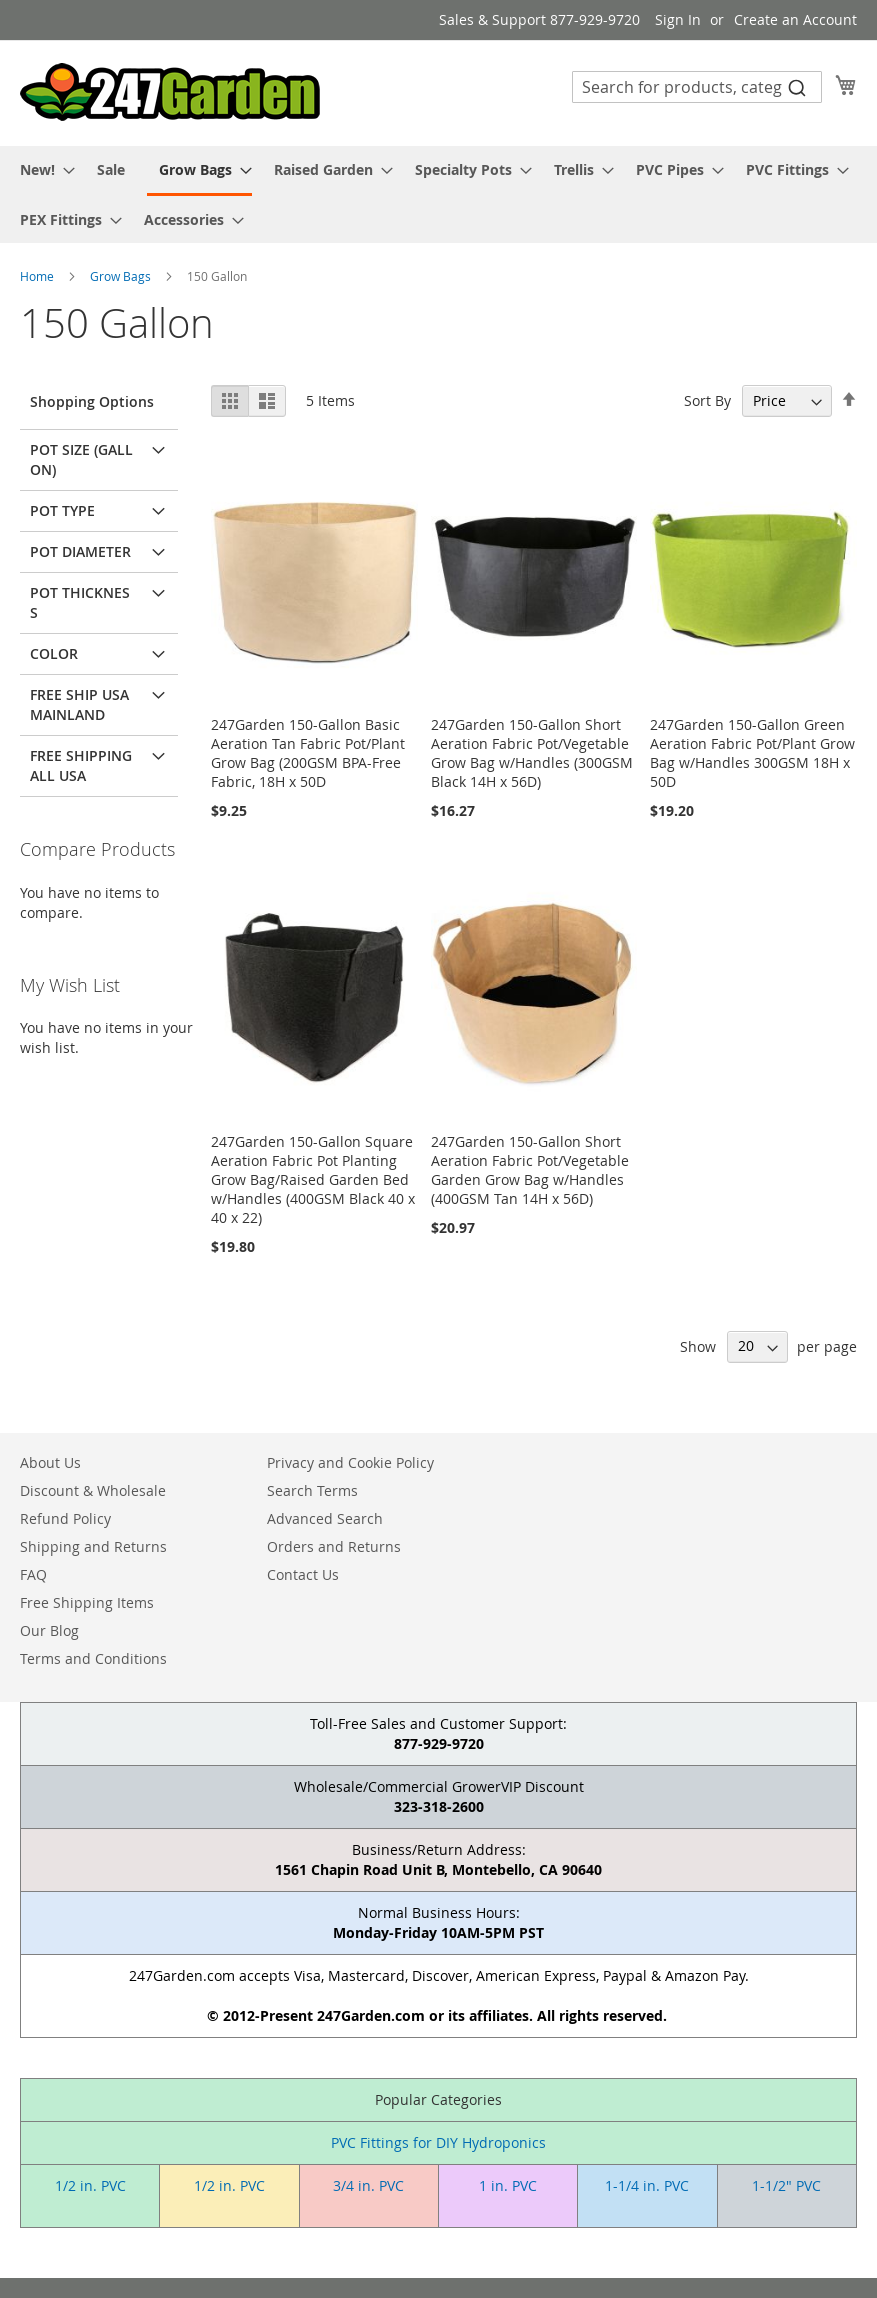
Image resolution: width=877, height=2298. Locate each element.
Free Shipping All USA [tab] (81, 765)
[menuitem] (41, 169)
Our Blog (49, 1630)
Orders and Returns (334, 1546)
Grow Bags (122, 276)
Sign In (678, 19)
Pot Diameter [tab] (80, 551)
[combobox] (697, 87)
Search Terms (312, 1490)
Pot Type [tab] (62, 510)
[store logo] (170, 92)
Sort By (707, 400)
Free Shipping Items (87, 1602)
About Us (50, 1462)
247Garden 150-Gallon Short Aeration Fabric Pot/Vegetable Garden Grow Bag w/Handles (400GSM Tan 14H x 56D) (530, 1170)
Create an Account (795, 19)
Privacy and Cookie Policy (350, 1462)
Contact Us (303, 1574)
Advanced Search (325, 1518)
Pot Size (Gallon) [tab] (81, 459)
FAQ (33, 1574)
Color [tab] (54, 653)
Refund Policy (65, 1518)
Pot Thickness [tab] (80, 602)
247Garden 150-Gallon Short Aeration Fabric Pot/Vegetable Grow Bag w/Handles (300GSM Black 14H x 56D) (532, 753)
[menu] (438, 194)
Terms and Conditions (93, 1658)
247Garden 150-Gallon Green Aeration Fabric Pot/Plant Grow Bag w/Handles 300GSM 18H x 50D (752, 753)
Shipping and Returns (93, 1546)
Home (38, 276)
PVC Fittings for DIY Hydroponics (438, 2142)
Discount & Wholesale (93, 1490)
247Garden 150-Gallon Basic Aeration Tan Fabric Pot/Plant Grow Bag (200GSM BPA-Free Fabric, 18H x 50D (308, 753)
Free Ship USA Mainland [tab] (79, 704)
